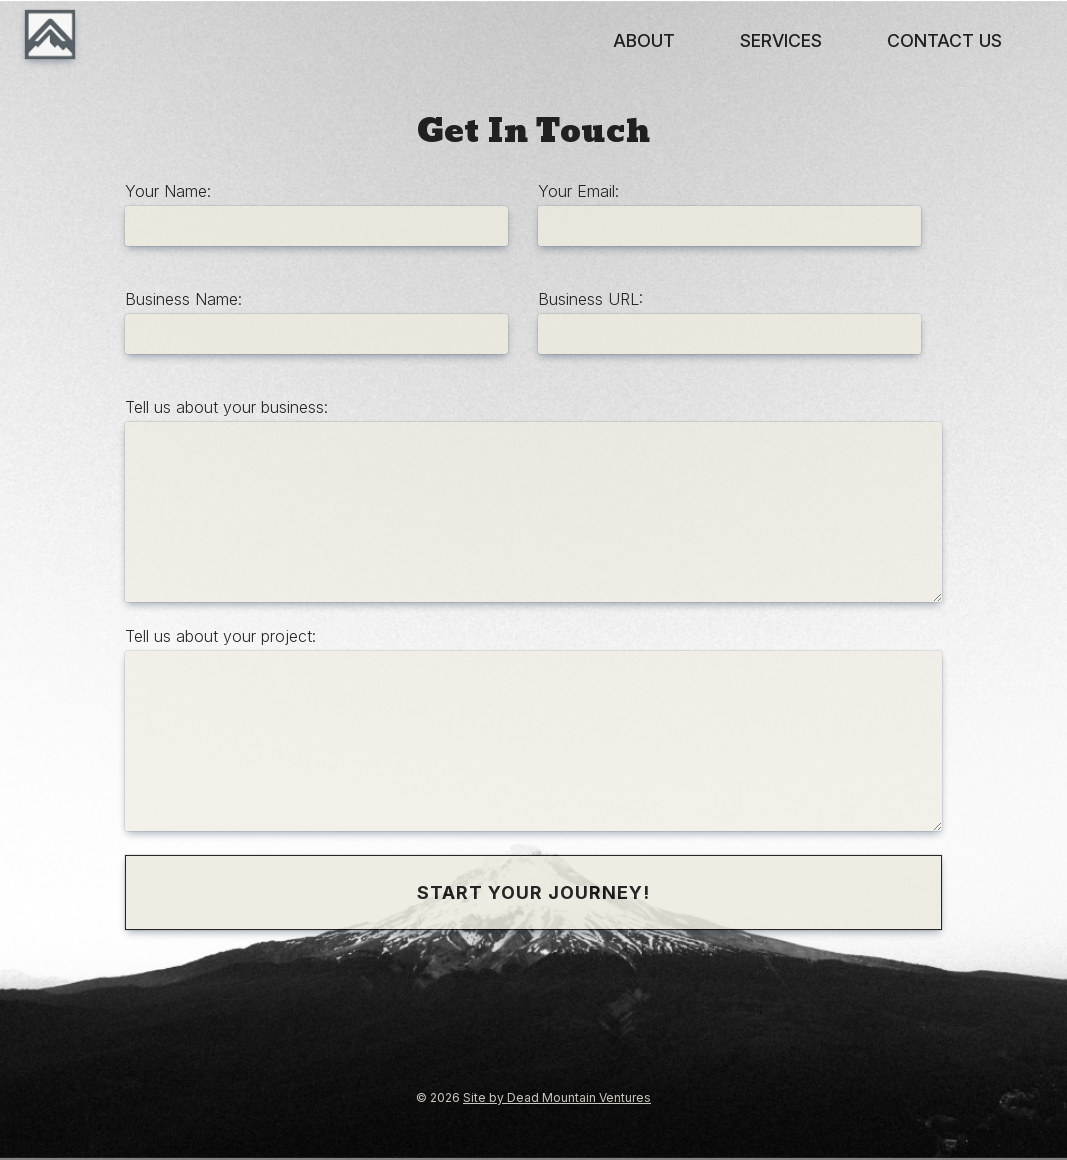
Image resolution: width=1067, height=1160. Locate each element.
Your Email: (578, 191)
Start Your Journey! (533, 892)
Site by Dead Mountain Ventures (557, 1097)
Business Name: (183, 299)
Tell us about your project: (220, 636)
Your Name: (168, 191)
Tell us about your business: (226, 407)
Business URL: (590, 299)
